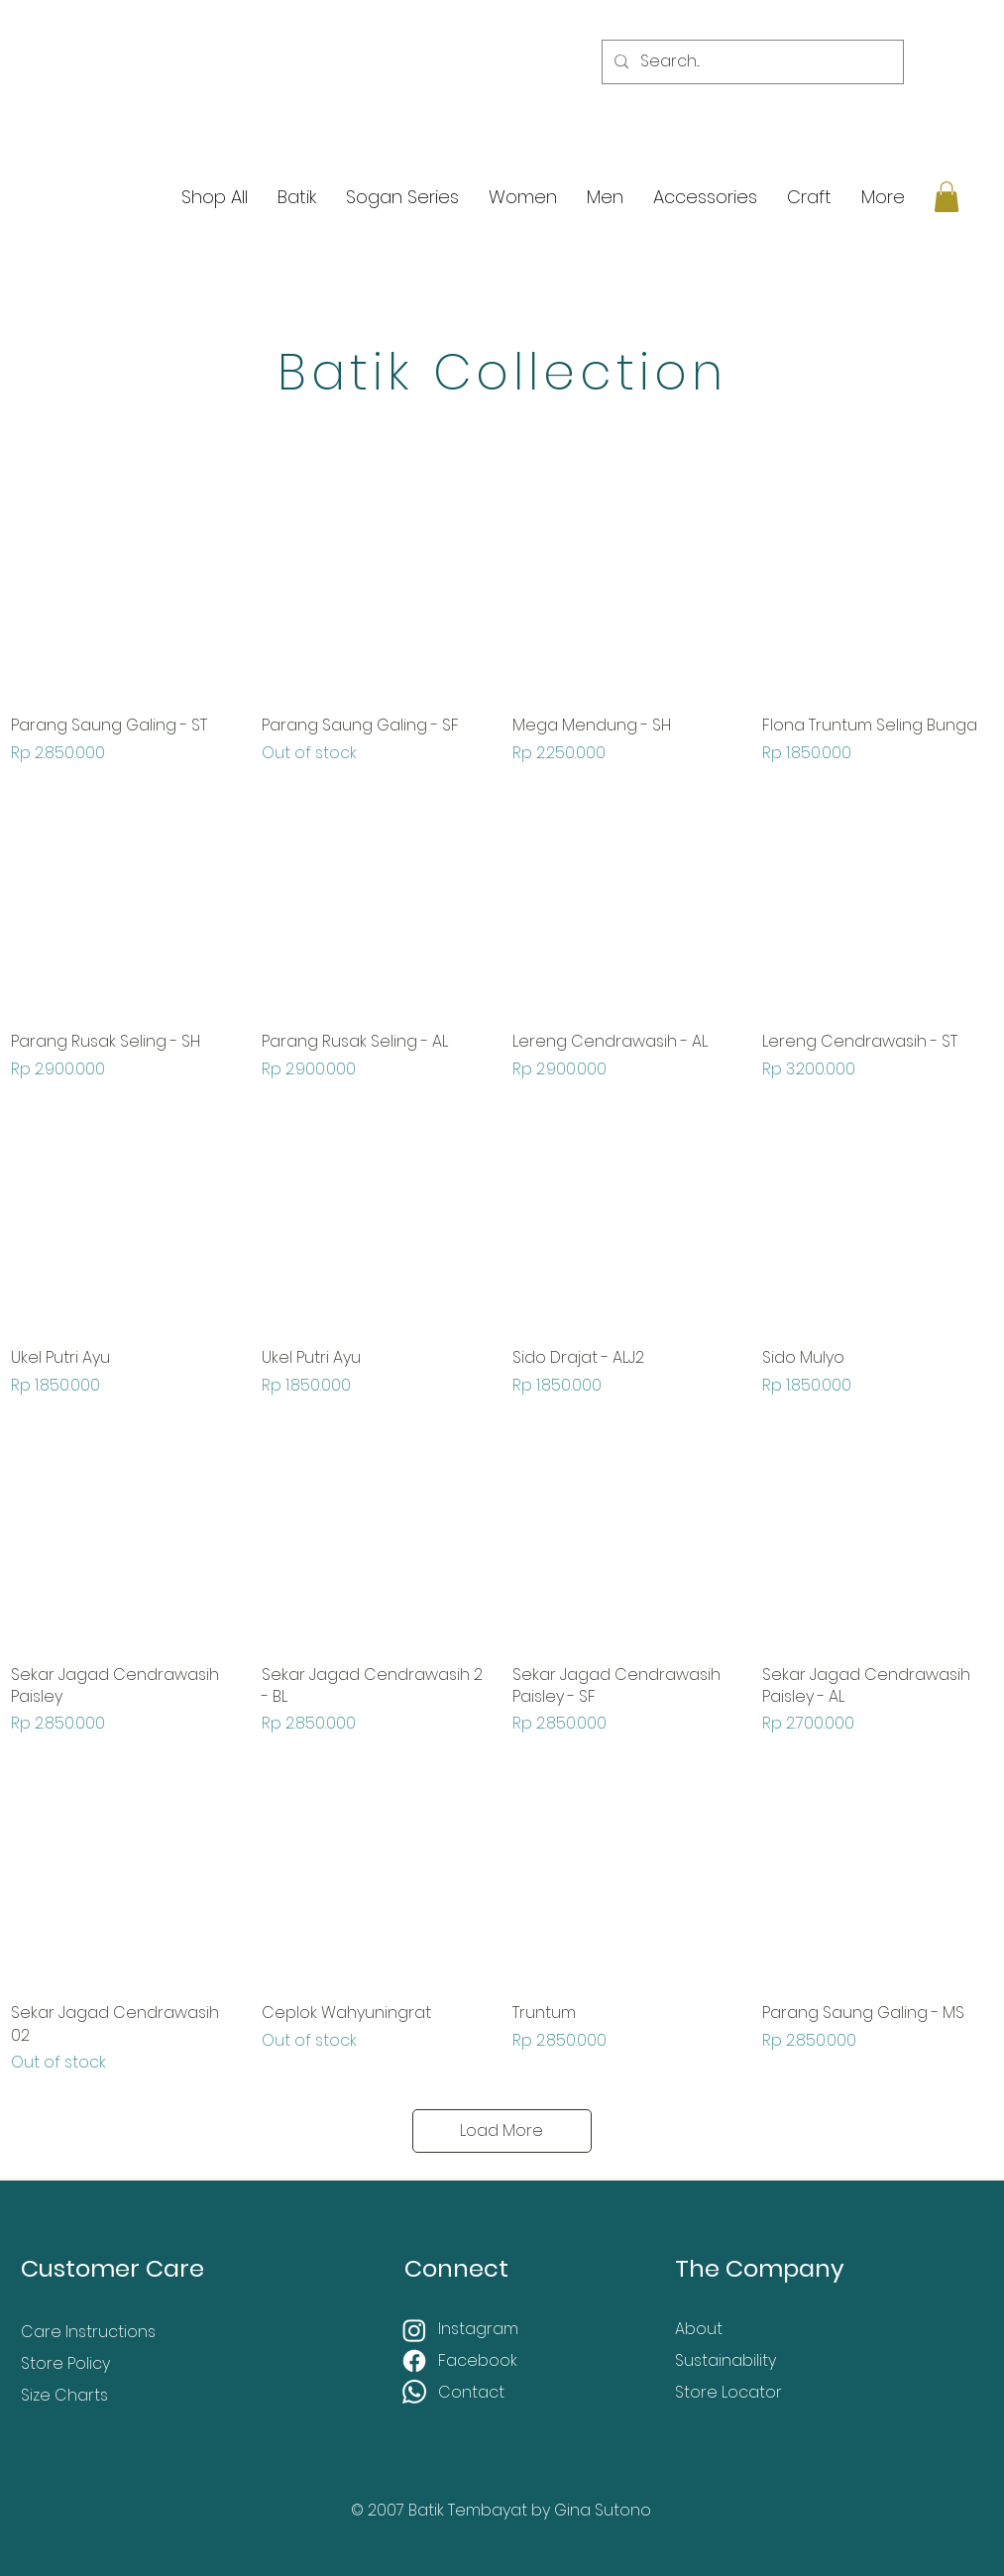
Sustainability (725, 2360)
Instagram (480, 2328)
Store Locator (728, 2392)
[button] (946, 196)
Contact (471, 2392)
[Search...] (750, 62)
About (699, 2328)
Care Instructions (88, 2331)
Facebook (479, 2360)
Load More (502, 2130)
